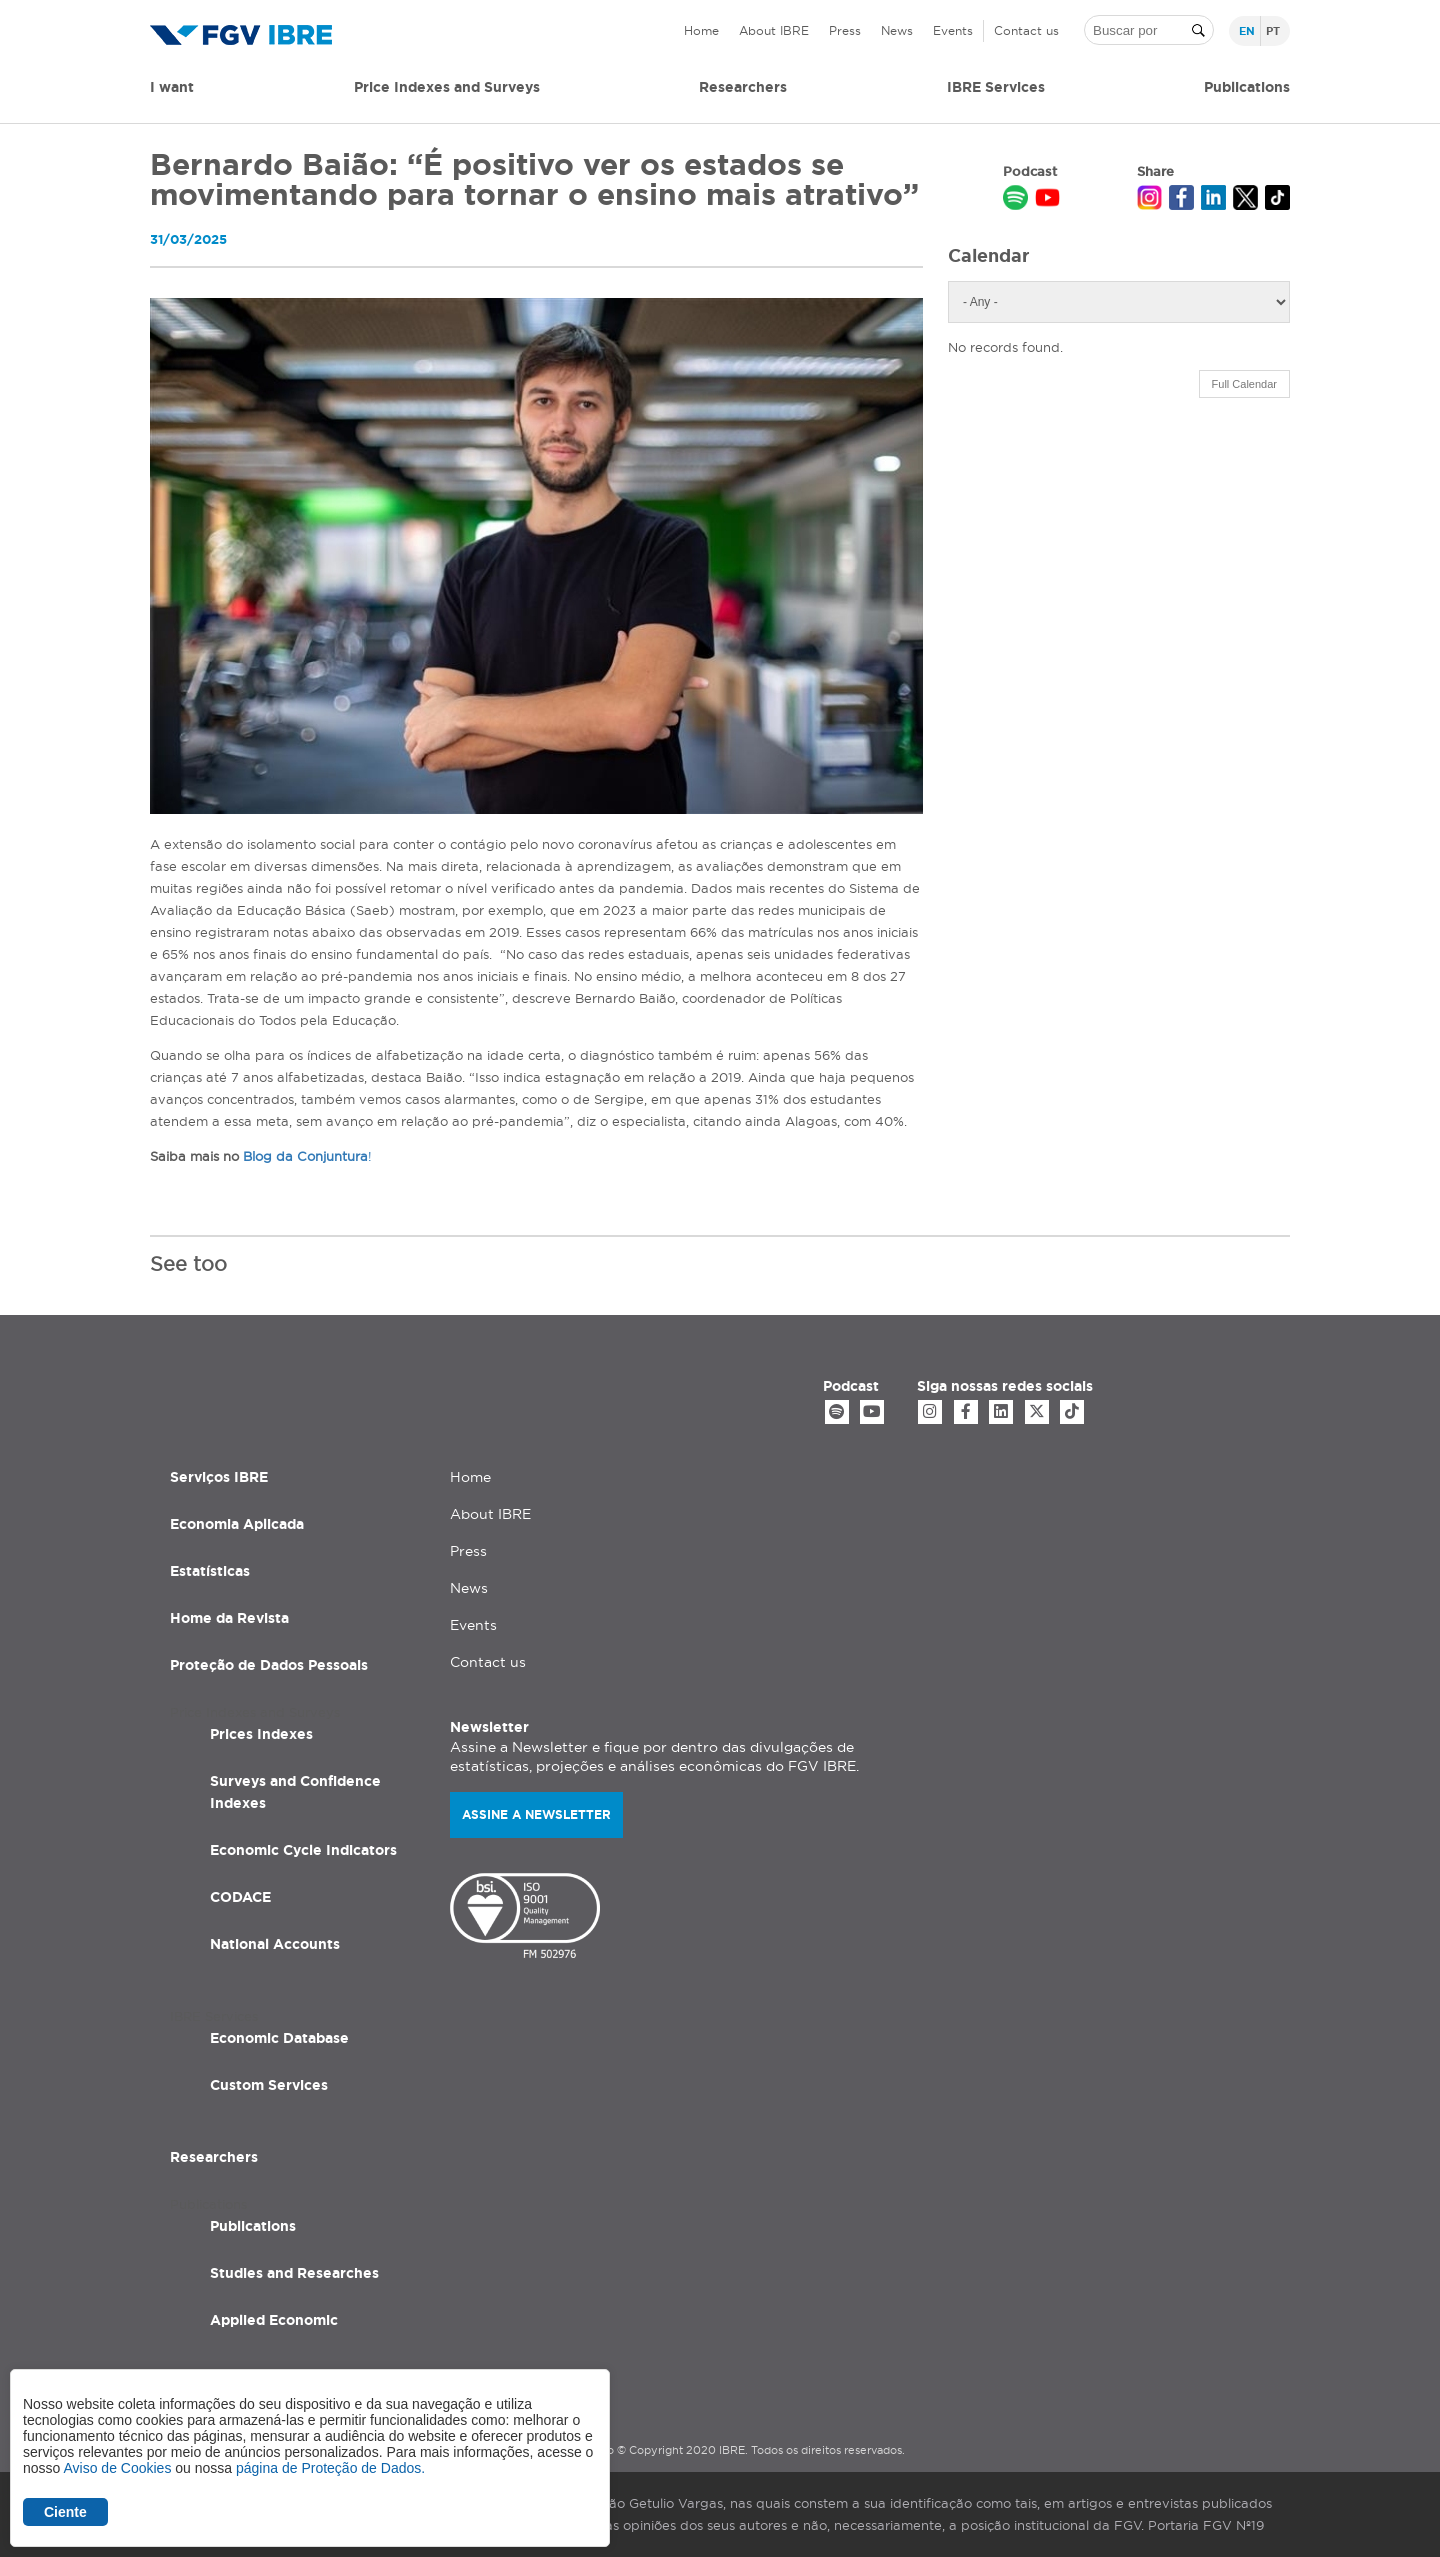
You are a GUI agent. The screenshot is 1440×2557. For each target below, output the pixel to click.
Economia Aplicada (237, 1519)
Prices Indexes (261, 1729)
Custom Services (269, 2080)
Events (953, 30)
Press (845, 30)
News (897, 30)
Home (701, 30)
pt (1273, 31)
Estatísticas (210, 1566)
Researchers (743, 87)
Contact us (1026, 30)
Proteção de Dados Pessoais (269, 1660)
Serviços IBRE (219, 1472)
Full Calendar (1244, 384)
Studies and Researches (294, 2268)
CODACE (240, 1892)
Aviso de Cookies (117, 2468)
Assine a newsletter (536, 1809)
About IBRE (774, 30)
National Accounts (275, 1939)
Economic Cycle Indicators (303, 1845)
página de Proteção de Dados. (330, 2468)
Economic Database (279, 2033)
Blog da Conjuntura (305, 1156)
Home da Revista (229, 1613)
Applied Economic (274, 2315)
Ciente (65, 2512)
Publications (253, 2221)
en (1247, 31)
